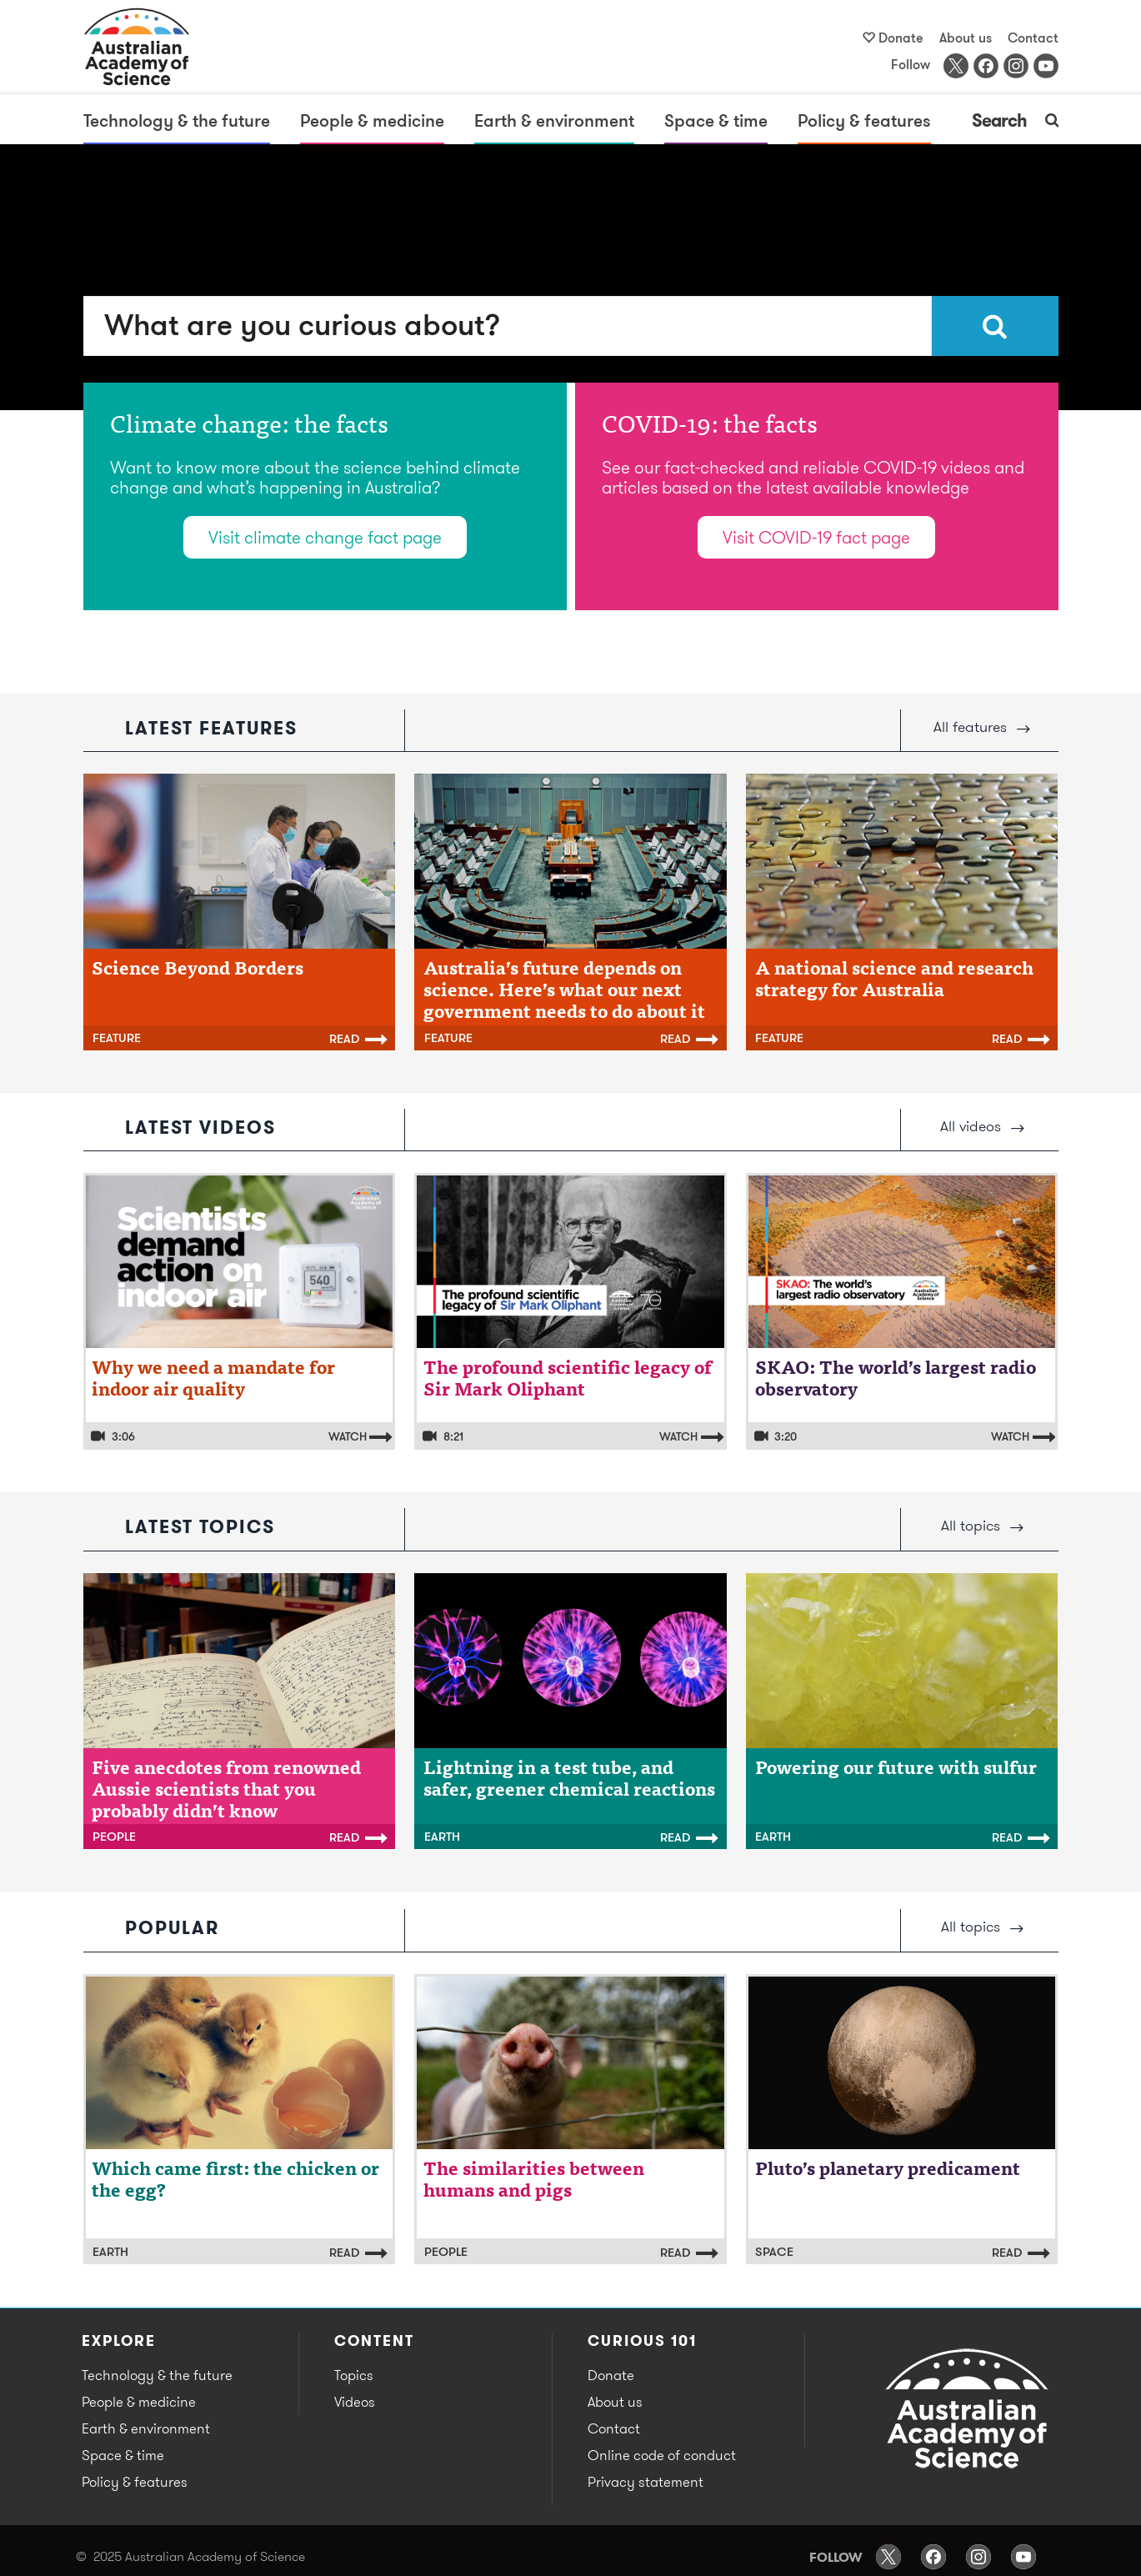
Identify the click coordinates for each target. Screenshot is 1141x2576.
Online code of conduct (662, 2455)
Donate (900, 37)
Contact (1033, 37)
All (981, 726)
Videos (354, 2402)
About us (965, 37)
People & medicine (372, 120)
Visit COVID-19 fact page (816, 537)
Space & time (716, 120)
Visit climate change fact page (325, 537)
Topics (353, 2375)
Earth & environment (554, 120)
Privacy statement (645, 2482)
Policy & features (864, 120)
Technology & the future (176, 120)
